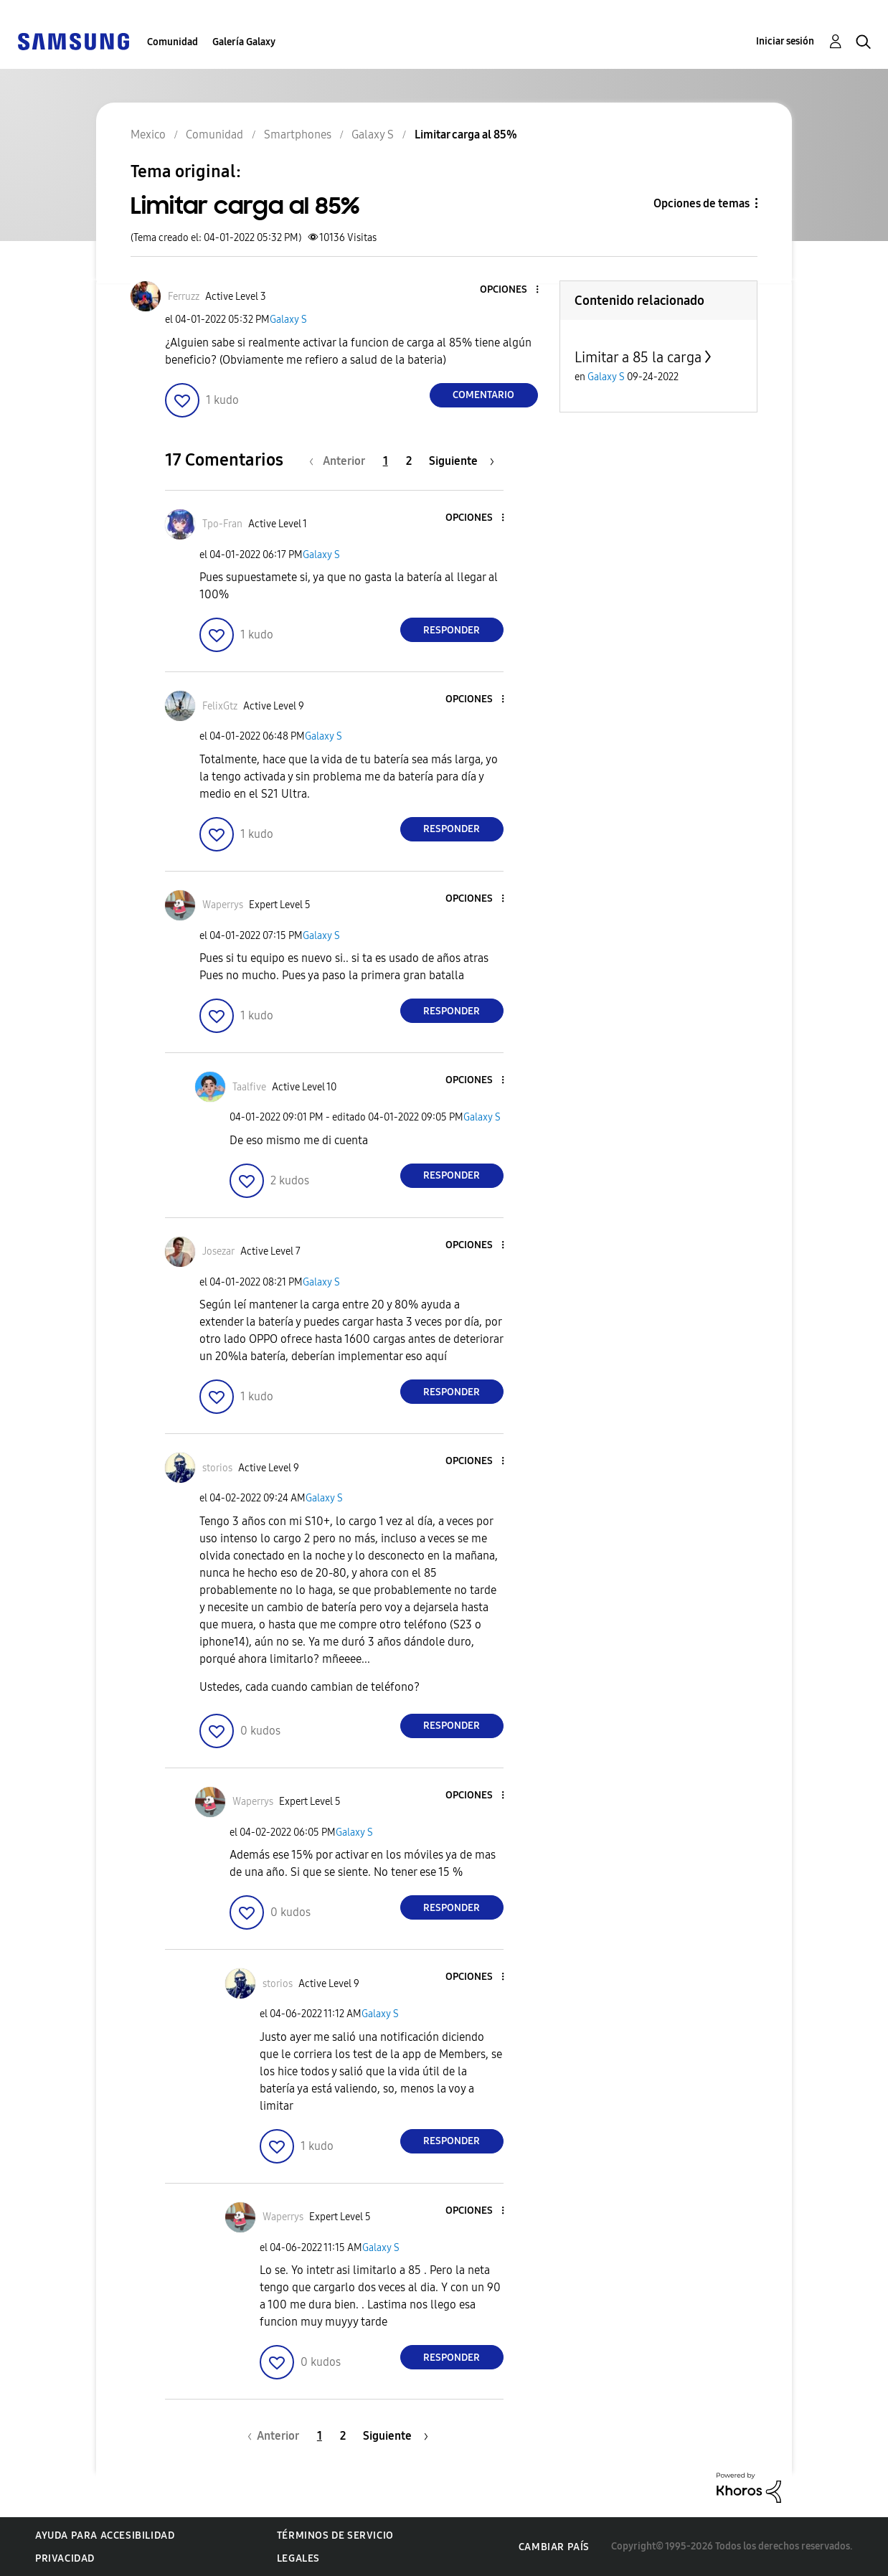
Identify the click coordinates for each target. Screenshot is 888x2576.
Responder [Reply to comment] (451, 630)
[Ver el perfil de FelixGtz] (219, 706)
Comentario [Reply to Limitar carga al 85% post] (483, 395)
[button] (513, 290)
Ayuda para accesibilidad (104, 2535)
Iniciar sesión (785, 41)
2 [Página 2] (409, 461)
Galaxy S (288, 319)
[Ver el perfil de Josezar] (218, 1251)
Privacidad (65, 2558)
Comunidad (172, 42)
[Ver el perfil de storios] (217, 1468)
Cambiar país (554, 2547)
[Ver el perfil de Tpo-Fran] (222, 524)
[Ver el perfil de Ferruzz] (183, 297)
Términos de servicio (335, 2535)
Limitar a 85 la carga (638, 357)
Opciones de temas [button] (701, 203)
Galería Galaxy (243, 42)
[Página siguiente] (462, 461)
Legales (298, 2558)
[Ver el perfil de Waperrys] (222, 905)
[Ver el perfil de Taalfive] (249, 1087)
